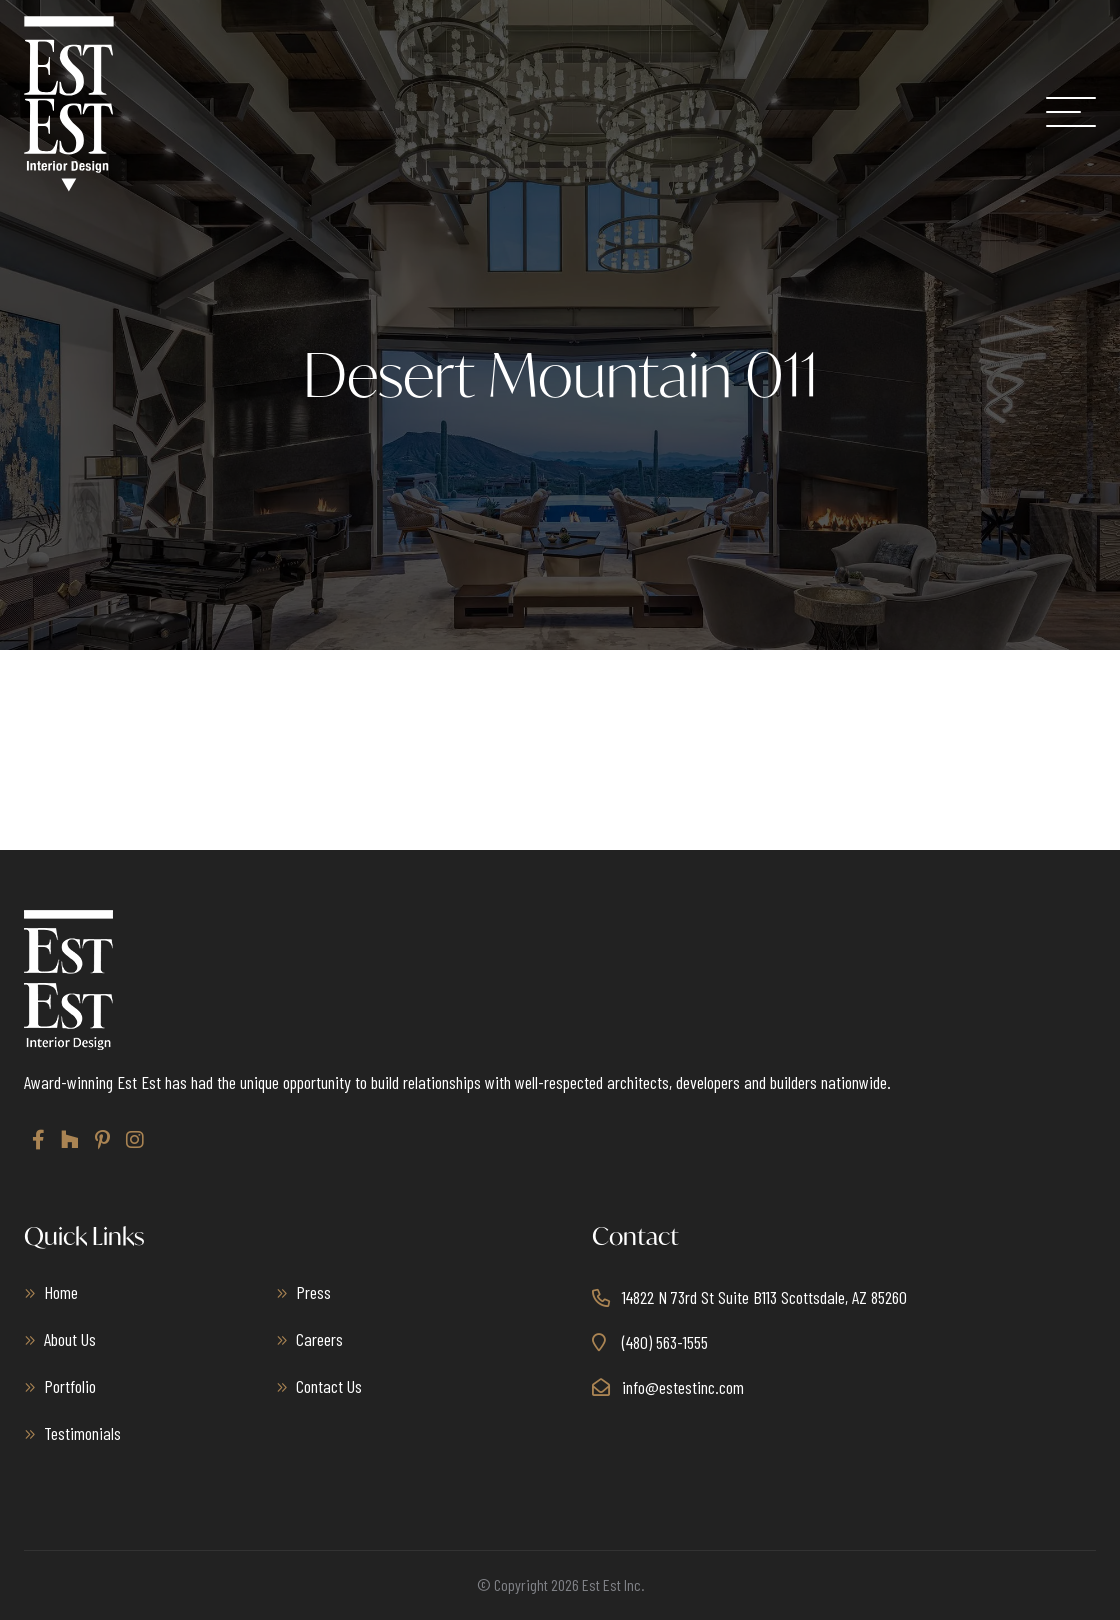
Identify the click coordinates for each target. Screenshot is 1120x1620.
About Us (70, 1339)
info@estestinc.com (683, 1387)
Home (61, 1292)
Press (313, 1292)
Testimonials (82, 1433)
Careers (319, 1339)
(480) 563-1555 (665, 1342)
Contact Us (329, 1386)
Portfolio (70, 1386)
